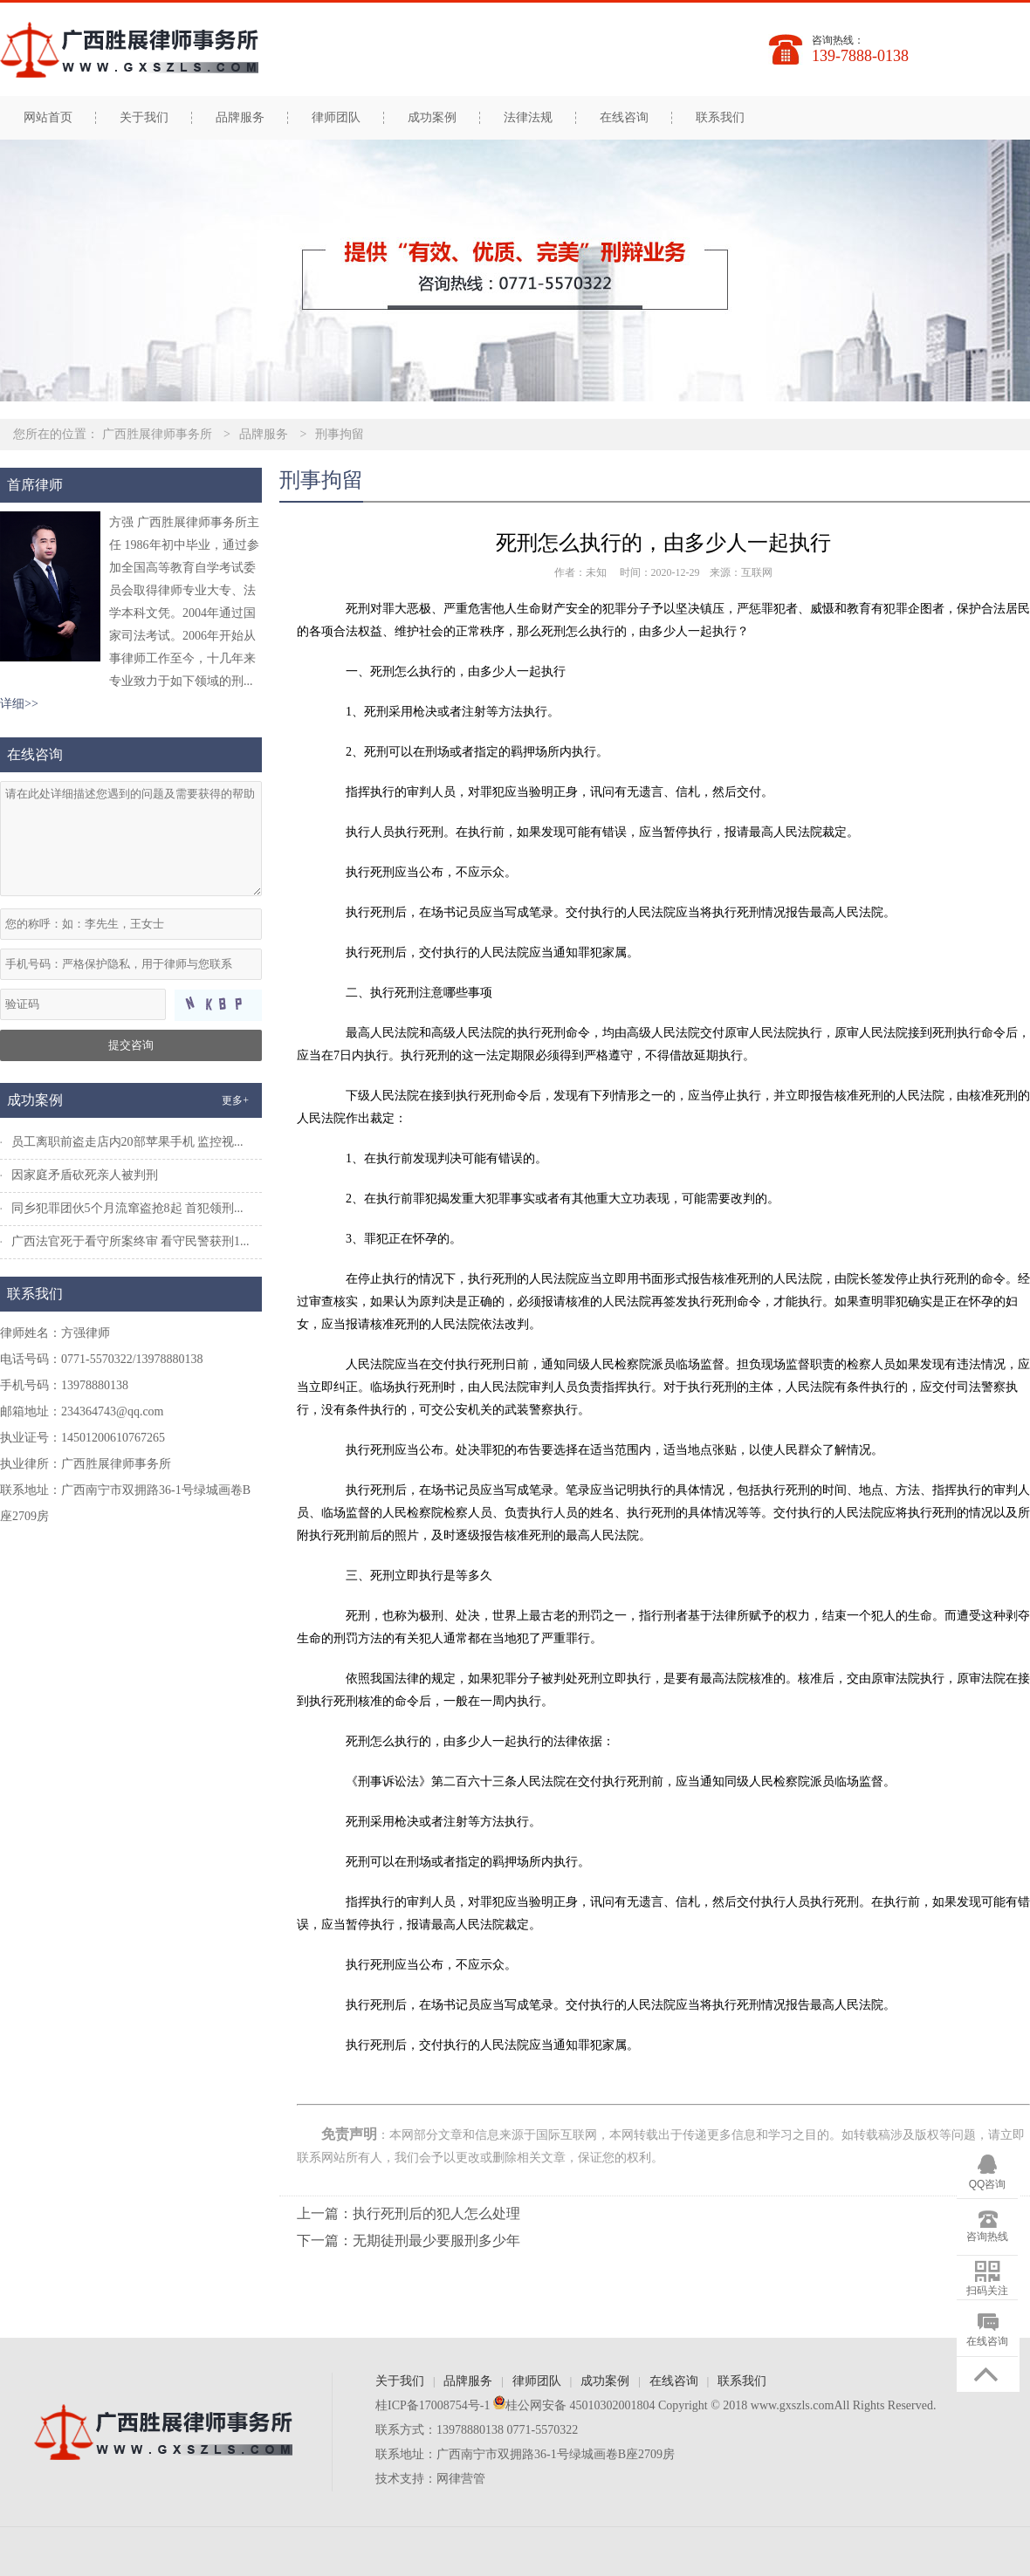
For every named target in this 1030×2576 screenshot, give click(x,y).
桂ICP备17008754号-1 (432, 2405)
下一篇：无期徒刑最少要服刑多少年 (408, 2240)
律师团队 (336, 118)
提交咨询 (131, 1045)
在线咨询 (624, 118)
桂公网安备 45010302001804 (572, 2405)
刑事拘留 (339, 434)
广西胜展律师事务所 (157, 434)
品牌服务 (240, 118)
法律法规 (528, 118)
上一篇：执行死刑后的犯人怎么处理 (408, 2213)
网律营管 (460, 2478)
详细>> (19, 703)
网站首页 (48, 118)
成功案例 (432, 118)
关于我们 (144, 118)
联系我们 (720, 118)
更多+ (235, 1100)
